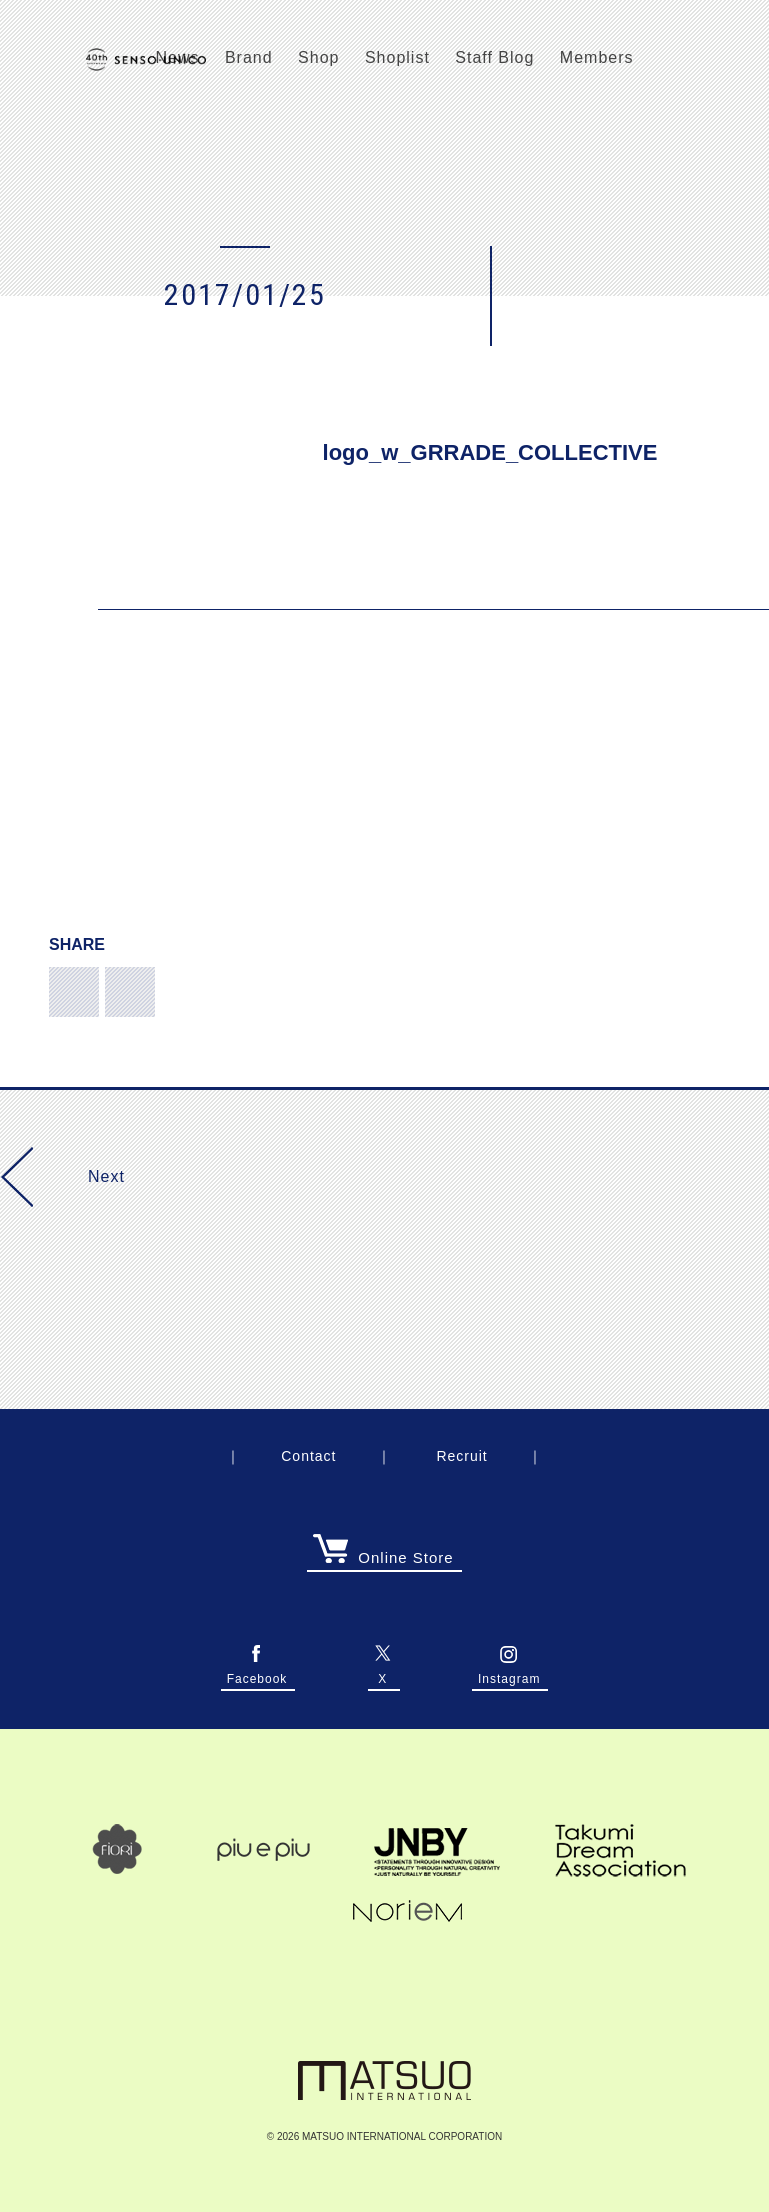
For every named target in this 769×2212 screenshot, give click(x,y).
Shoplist (397, 57)
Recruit (461, 1456)
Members (597, 57)
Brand (249, 57)
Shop (318, 57)
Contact (308, 1456)
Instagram (509, 1673)
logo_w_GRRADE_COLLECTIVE (490, 452)
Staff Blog (494, 57)
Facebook (257, 1673)
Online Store (383, 1557)
